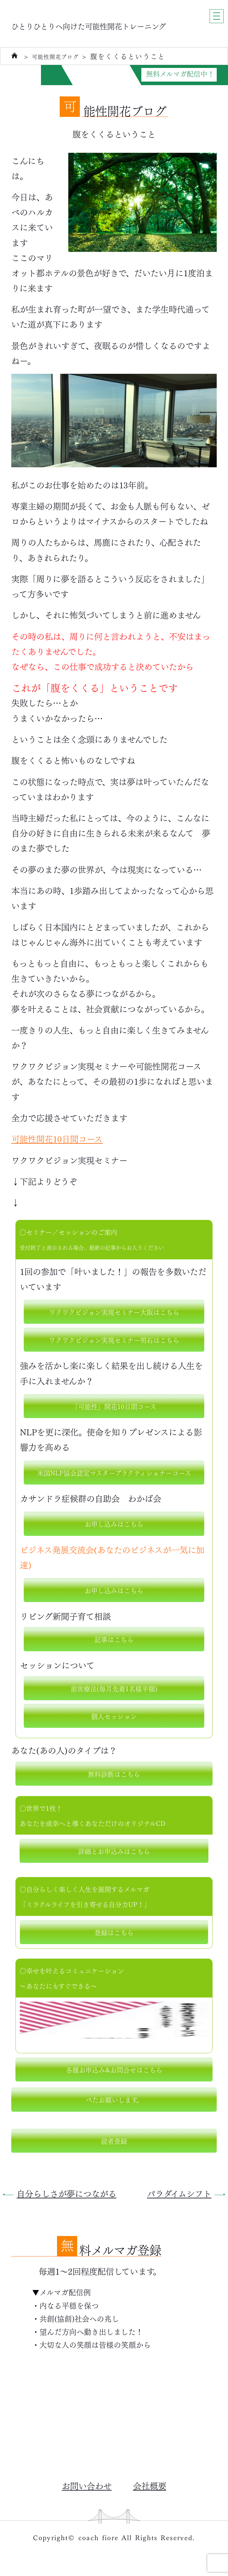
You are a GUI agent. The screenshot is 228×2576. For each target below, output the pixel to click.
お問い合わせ (87, 2485)
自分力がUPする (89, 74)
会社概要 (149, 2485)
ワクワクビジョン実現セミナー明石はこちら (114, 1339)
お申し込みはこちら (114, 1523)
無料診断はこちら (114, 1773)
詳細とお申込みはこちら (114, 1851)
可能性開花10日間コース (56, 1138)
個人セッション (114, 1716)
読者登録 (114, 2140)
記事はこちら (114, 1639)
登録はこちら (114, 1932)
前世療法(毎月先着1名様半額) (114, 1688)
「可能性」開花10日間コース (114, 1406)
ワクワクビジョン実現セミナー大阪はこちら (114, 1312)
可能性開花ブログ (62, 56)
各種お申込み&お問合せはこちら (114, 2069)
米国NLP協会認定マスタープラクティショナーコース (114, 1472)
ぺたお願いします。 (114, 2099)
